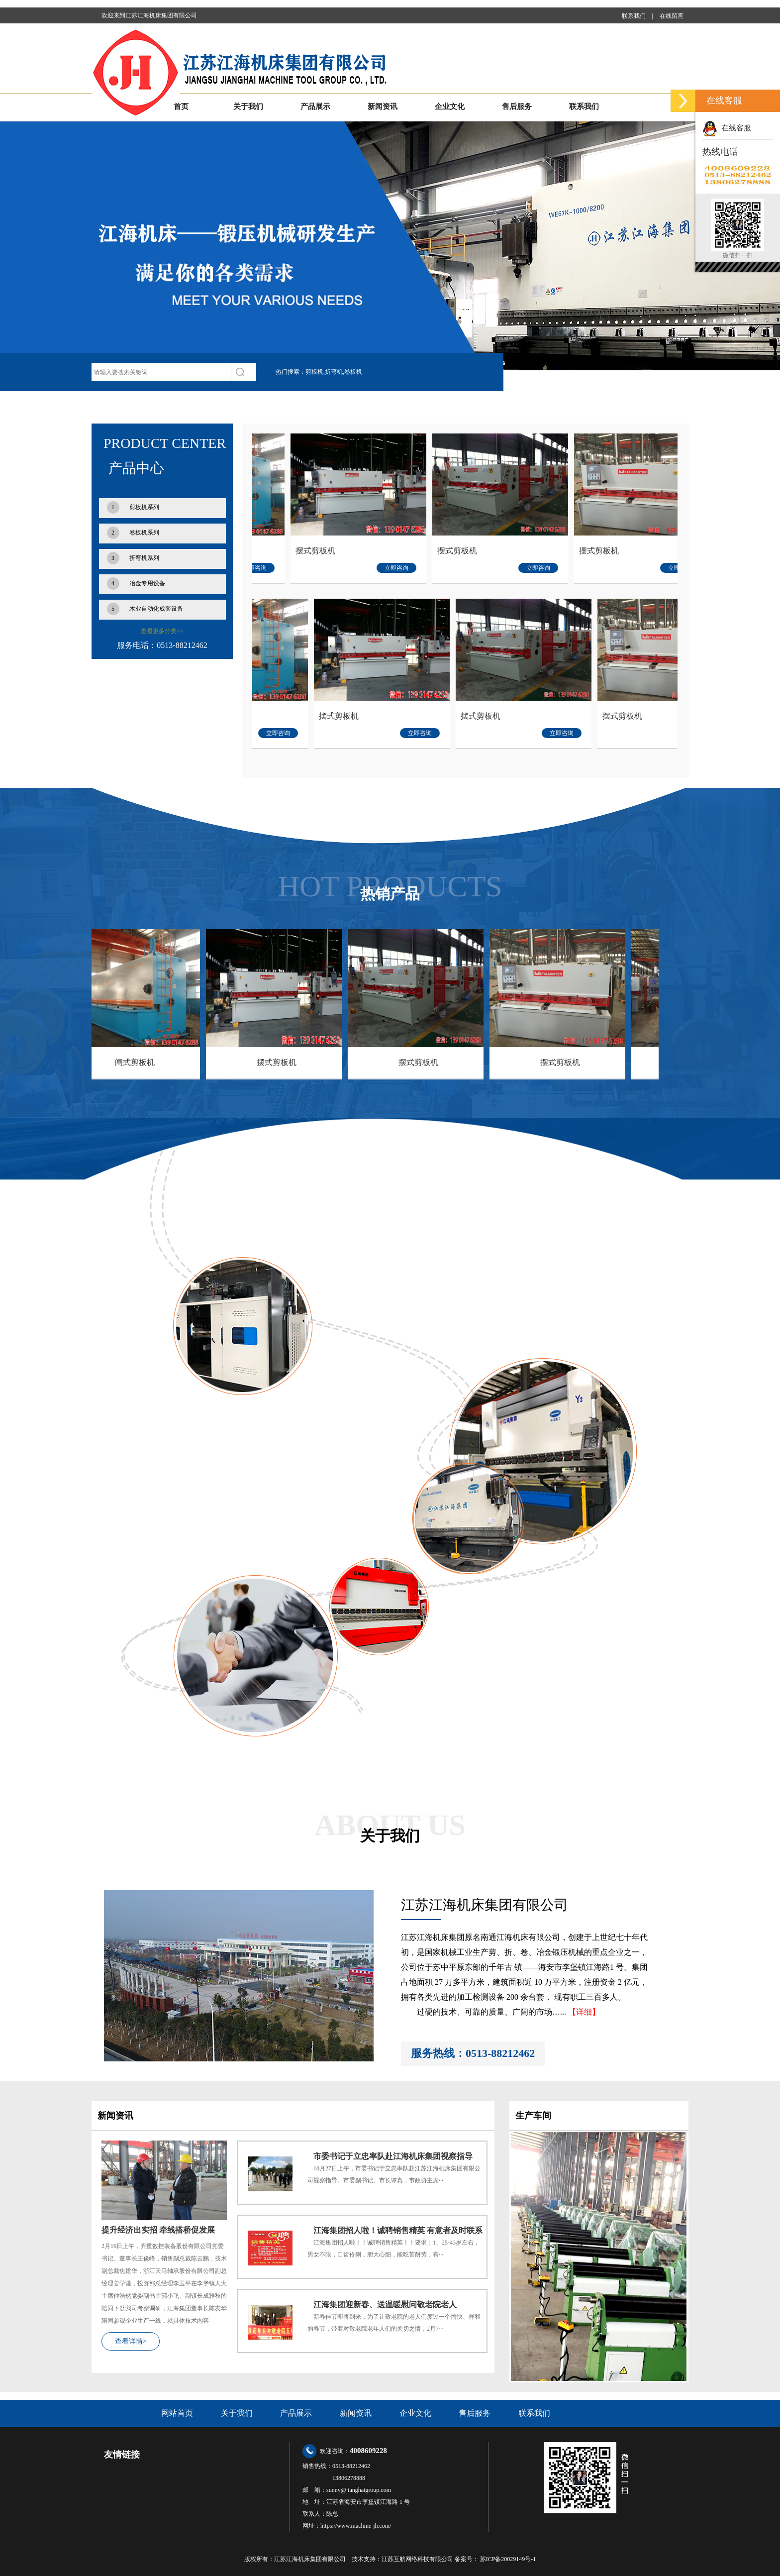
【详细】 (584, 2012)
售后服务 (517, 106)
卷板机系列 (133, 533)
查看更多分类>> (162, 631)
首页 (181, 106)
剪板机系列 (133, 507)
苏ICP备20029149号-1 (508, 2559)
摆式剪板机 (382, 550)
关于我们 (248, 106)
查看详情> (131, 2341)
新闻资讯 (382, 106)
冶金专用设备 (136, 583)
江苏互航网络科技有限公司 (417, 2559)
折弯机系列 (133, 558)
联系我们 (634, 15)
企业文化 (450, 106)
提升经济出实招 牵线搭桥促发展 (158, 2230)
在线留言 (671, 15)
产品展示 (315, 106)
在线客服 (726, 128)
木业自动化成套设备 (145, 609)
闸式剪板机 (264, 716)
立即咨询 (321, 567)
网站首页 (177, 2413)
